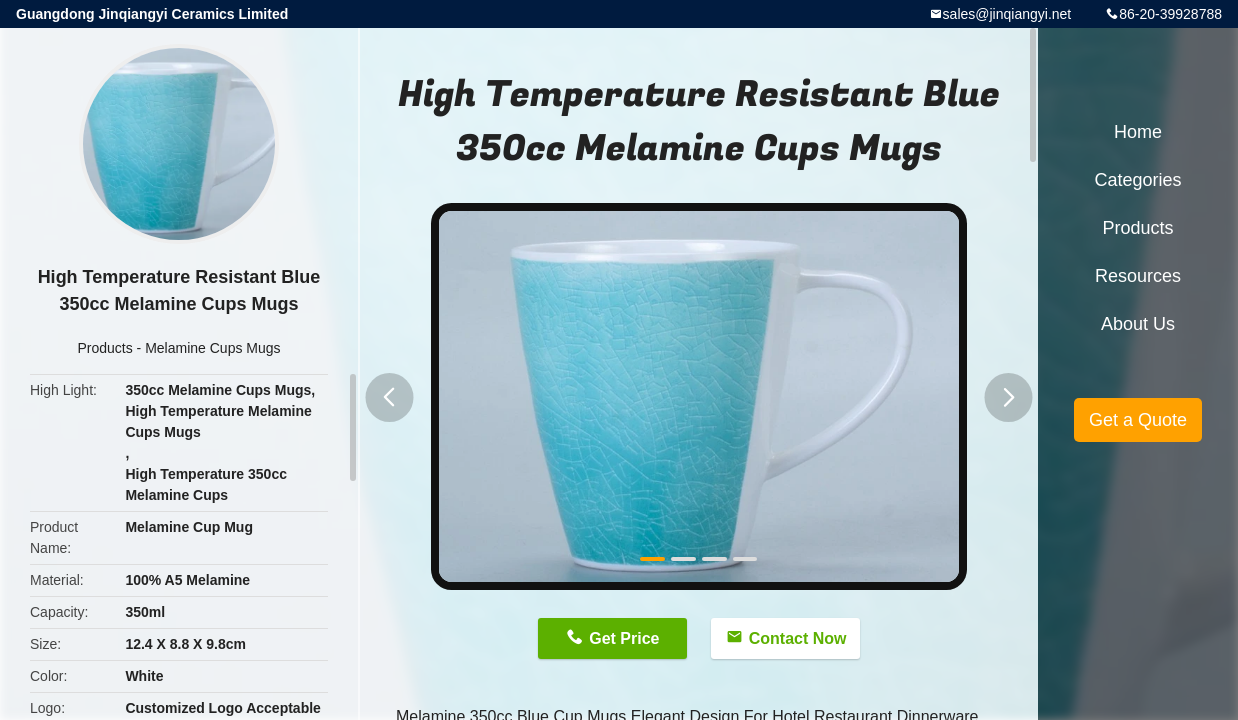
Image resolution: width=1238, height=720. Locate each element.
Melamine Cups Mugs (212, 348)
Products (104, 348)
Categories (1137, 180)
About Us (1138, 324)
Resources (1138, 276)
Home (1138, 132)
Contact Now (798, 638)
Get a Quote (1138, 420)
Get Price (624, 638)
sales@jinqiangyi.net (1007, 14)
